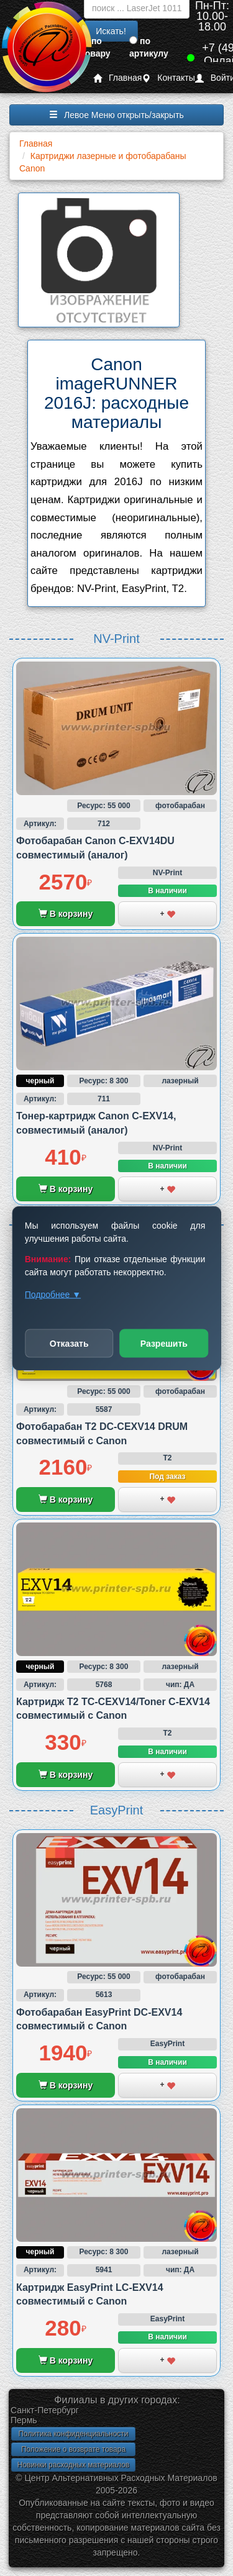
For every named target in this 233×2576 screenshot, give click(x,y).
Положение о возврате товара (73, 2449)
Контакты (168, 78)
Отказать (69, 1343)
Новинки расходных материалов (73, 2464)
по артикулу (148, 47)
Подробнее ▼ (53, 1294)
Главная (117, 78)
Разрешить (164, 1343)
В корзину (66, 914)
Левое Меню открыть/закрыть (116, 115)
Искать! (111, 31)
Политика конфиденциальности (73, 2433)
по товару (96, 47)
